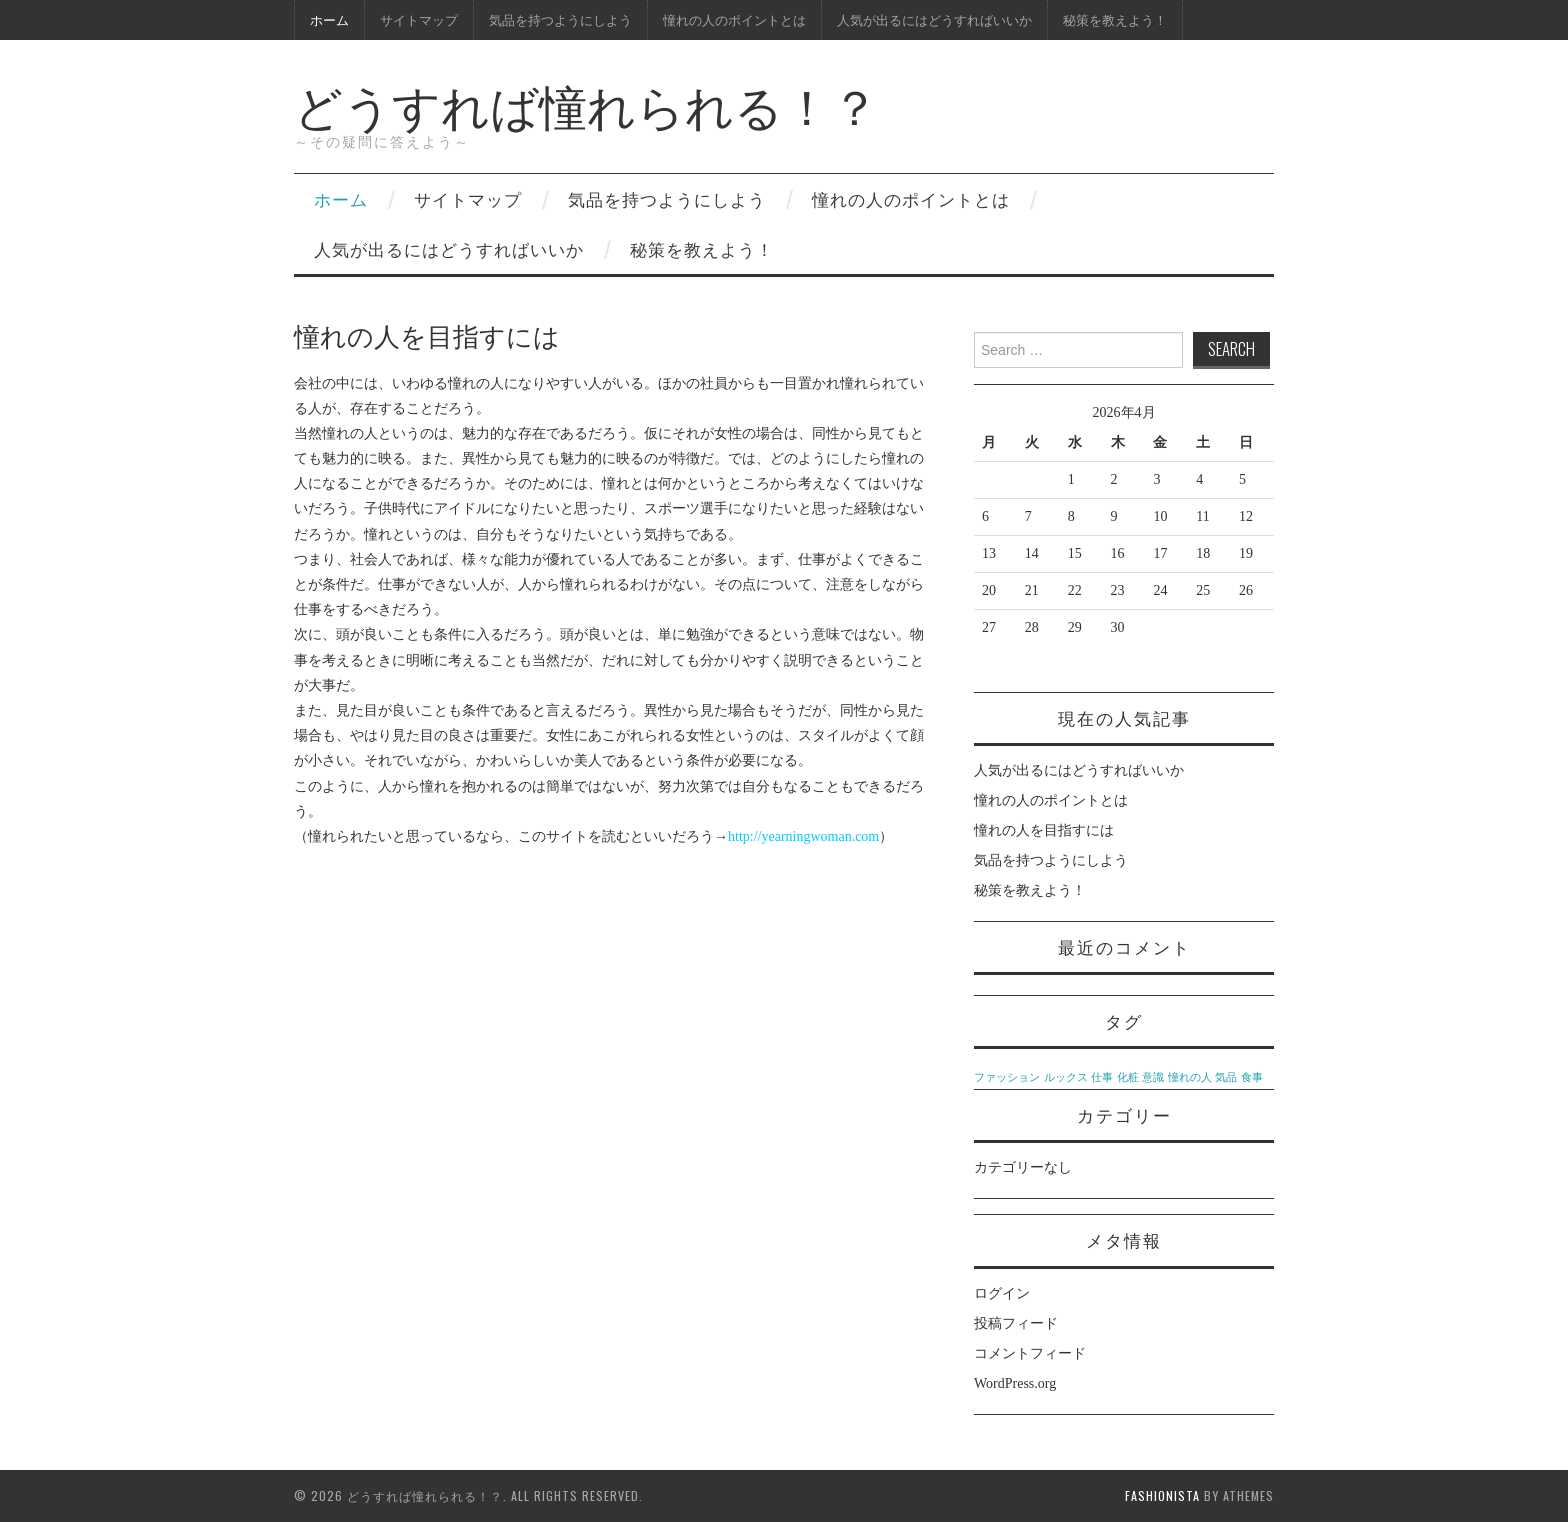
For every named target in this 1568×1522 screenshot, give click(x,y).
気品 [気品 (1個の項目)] (1226, 1077)
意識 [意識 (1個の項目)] (1153, 1077)
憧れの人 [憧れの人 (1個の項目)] (1190, 1077)
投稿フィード (1016, 1323)
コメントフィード (1030, 1353)
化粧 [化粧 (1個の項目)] (1128, 1077)
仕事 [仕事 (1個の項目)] (1102, 1077)
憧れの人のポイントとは (734, 19)
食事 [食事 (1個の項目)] (1252, 1077)
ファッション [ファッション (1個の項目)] (1007, 1077)
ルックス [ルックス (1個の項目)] (1066, 1077)
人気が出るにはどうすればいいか (934, 19)
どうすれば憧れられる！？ (586, 103)
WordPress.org (1015, 1383)
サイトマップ (419, 19)
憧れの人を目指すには (1044, 830)
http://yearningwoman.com (803, 836)
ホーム (329, 19)
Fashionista (1162, 1495)
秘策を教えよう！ (1115, 19)
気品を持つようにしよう (560, 19)
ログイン (1002, 1293)
